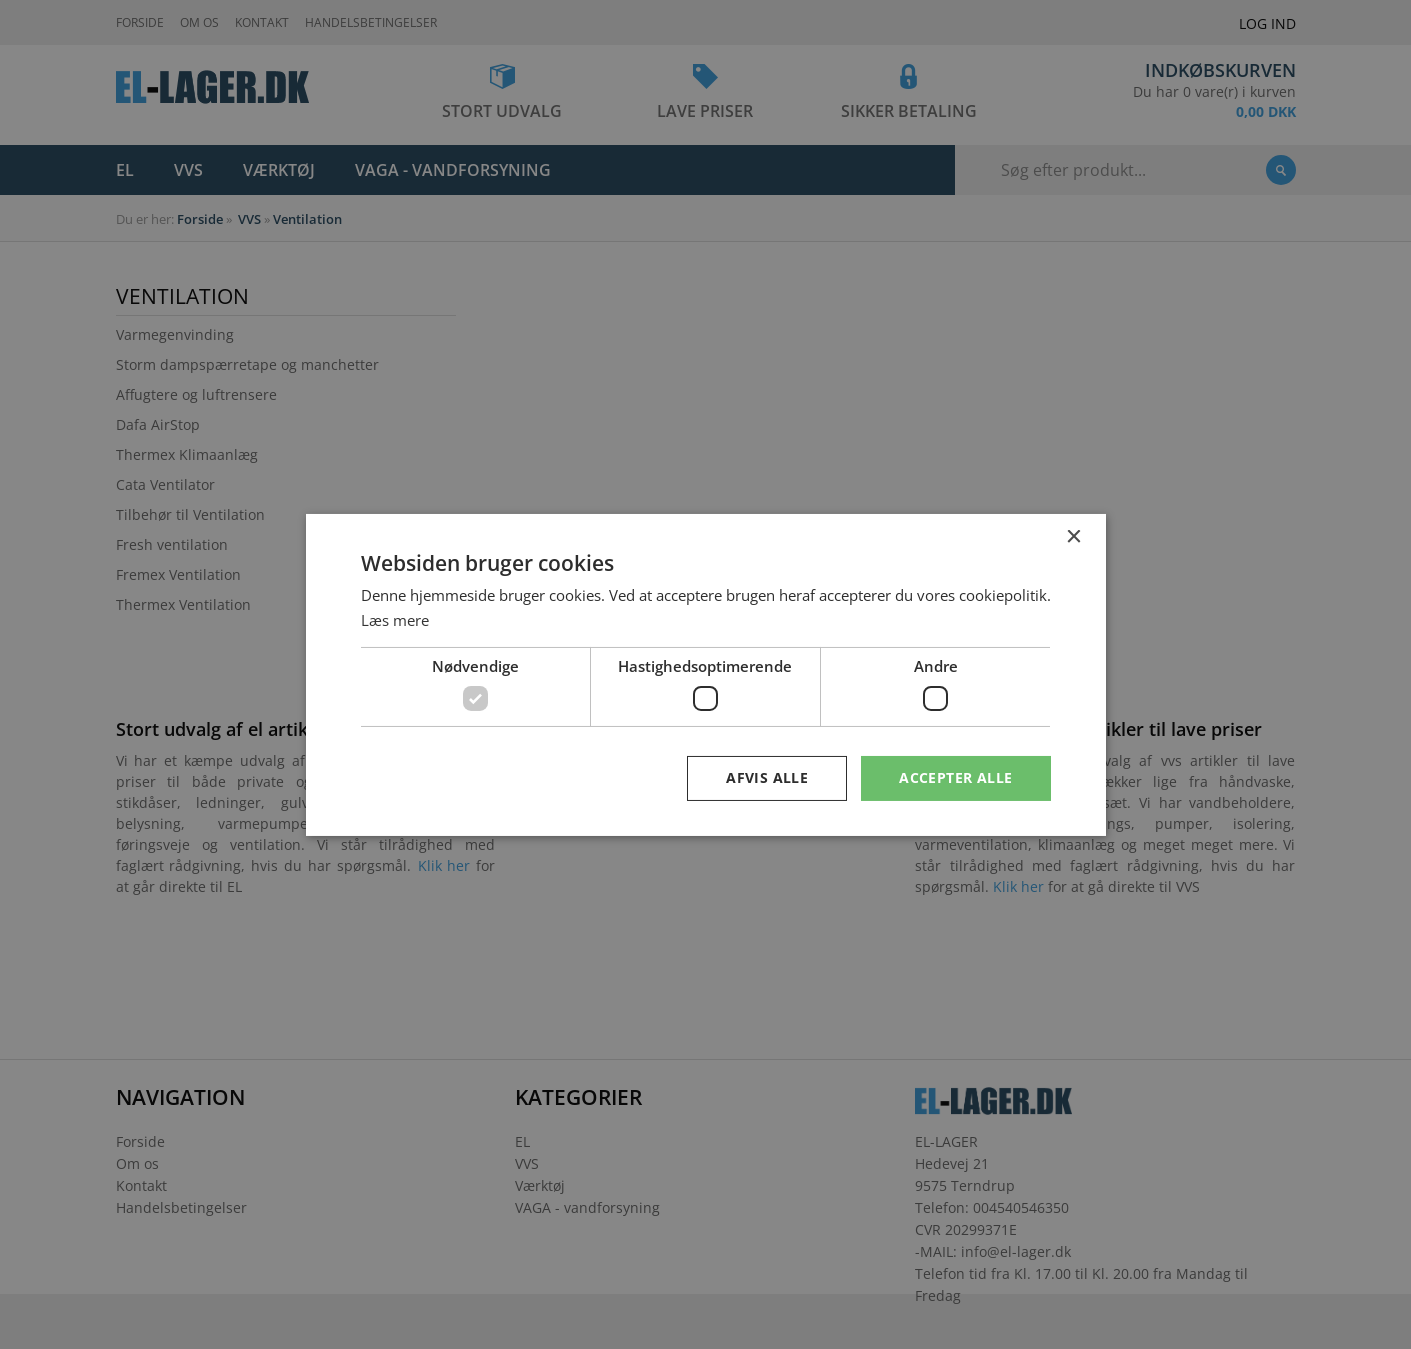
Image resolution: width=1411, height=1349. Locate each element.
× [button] (1073, 536)
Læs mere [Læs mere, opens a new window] (395, 620)
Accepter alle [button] (955, 777)
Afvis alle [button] (767, 777)
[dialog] (705, 674)
